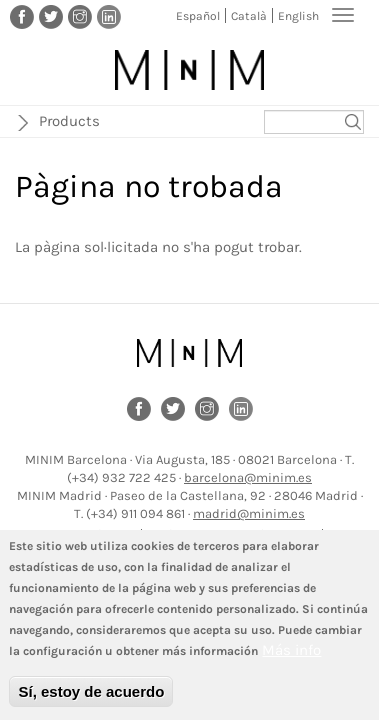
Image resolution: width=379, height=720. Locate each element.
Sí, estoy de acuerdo (91, 697)
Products (69, 121)
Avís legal (110, 535)
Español (198, 16)
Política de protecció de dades (234, 535)
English (298, 16)
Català (249, 16)
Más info (291, 656)
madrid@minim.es (249, 513)
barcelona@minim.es (248, 477)
